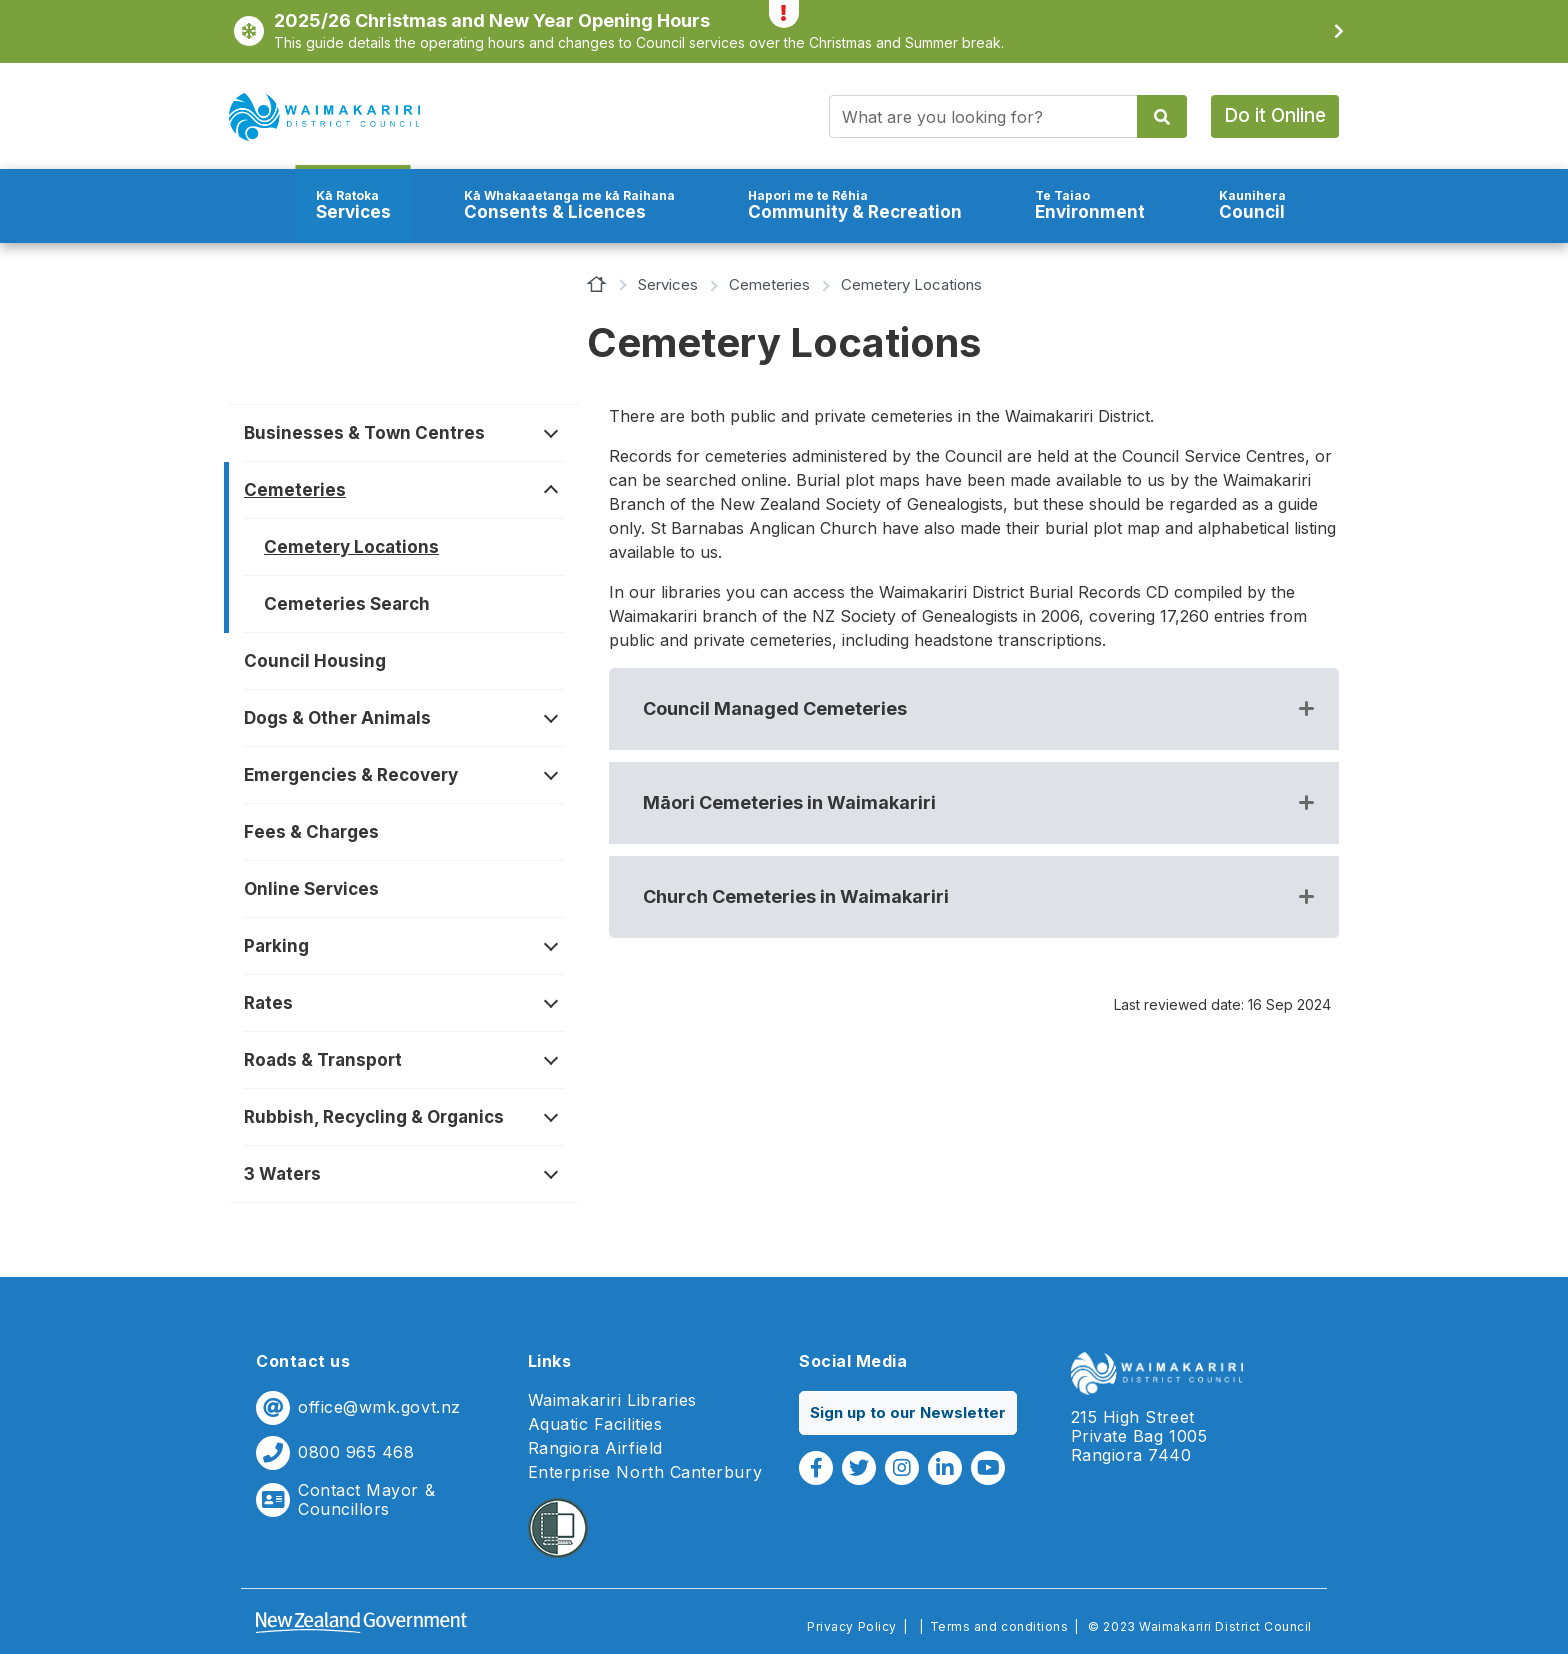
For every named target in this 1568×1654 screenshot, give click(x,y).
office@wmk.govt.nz (379, 1407)
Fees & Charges (311, 832)
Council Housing (315, 661)
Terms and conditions (999, 1626)
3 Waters (282, 1174)
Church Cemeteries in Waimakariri (796, 896)
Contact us (303, 1361)
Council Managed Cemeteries (775, 708)
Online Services (311, 889)
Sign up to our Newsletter (908, 1412)
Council (1252, 205)
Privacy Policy (851, 1626)
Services (353, 205)
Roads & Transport (323, 1060)
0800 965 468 (356, 1452)
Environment (1090, 205)
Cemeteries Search (347, 604)
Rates (268, 1003)
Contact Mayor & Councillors (366, 1500)
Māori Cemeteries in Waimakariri (789, 802)
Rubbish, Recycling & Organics (374, 1117)
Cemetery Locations (351, 547)
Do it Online (1275, 115)
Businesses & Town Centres (364, 433)
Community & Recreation (855, 205)
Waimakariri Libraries (612, 1400)
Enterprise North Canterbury (645, 1472)
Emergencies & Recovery (351, 775)
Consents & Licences (569, 205)
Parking (276, 946)
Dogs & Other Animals (337, 718)
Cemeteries (769, 284)
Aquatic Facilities (595, 1424)
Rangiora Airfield (595, 1448)
